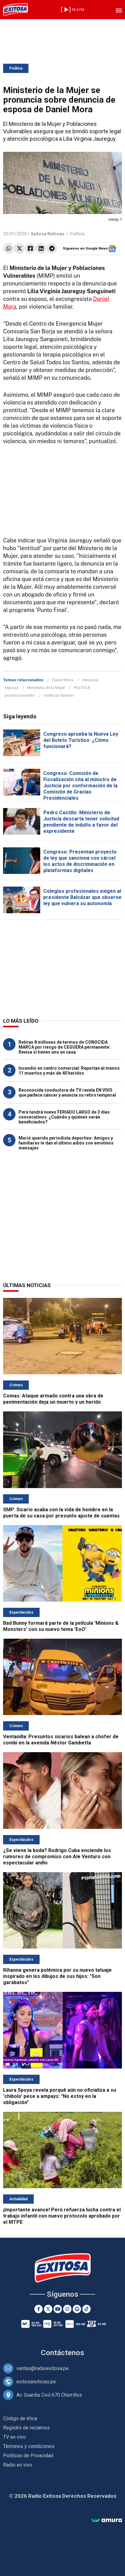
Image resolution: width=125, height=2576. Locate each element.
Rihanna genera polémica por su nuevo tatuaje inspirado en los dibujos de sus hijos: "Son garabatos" (57, 1976)
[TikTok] (86, 2309)
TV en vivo (14, 2437)
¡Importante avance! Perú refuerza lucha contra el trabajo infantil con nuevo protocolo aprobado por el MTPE (62, 2216)
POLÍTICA (82, 687)
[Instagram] (67, 2309)
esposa (11, 687)
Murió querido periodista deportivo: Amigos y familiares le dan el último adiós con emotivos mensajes (66, 1143)
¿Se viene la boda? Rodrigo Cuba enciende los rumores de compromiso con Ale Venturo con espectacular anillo (57, 1856)
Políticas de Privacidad (28, 2455)
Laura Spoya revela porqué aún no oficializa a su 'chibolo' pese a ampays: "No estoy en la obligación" (59, 2096)
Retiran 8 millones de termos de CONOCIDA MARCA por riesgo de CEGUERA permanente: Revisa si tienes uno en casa (64, 1047)
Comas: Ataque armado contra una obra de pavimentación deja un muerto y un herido (53, 1399)
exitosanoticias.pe (36, 2382)
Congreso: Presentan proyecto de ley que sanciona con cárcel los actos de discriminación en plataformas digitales (80, 861)
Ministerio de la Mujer (46, 687)
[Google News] (77, 2309)
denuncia (90, 680)
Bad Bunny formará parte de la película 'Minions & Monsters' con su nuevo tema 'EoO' (61, 1626)
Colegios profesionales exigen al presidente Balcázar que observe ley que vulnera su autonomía (82, 897)
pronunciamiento (20, 695)
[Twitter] (48, 2309)
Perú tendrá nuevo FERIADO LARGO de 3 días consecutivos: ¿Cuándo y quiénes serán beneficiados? (64, 1117)
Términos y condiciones (28, 2446)
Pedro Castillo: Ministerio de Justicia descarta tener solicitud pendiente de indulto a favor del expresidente (81, 822)
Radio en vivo (17, 2465)
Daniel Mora (62, 680)
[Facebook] (38, 2309)
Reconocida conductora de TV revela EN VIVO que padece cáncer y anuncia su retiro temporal (67, 1093)
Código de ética (20, 2418)
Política (15, 68)
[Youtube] (58, 2309)
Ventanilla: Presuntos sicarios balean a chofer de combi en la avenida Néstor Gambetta (61, 1740)
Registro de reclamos (26, 2428)
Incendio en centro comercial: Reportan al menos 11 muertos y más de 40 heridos (69, 1071)
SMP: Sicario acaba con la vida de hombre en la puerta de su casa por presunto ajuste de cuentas (61, 1513)
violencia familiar (59, 695)
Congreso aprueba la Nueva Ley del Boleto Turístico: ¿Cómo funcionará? (80, 740)
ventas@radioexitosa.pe (42, 2368)
